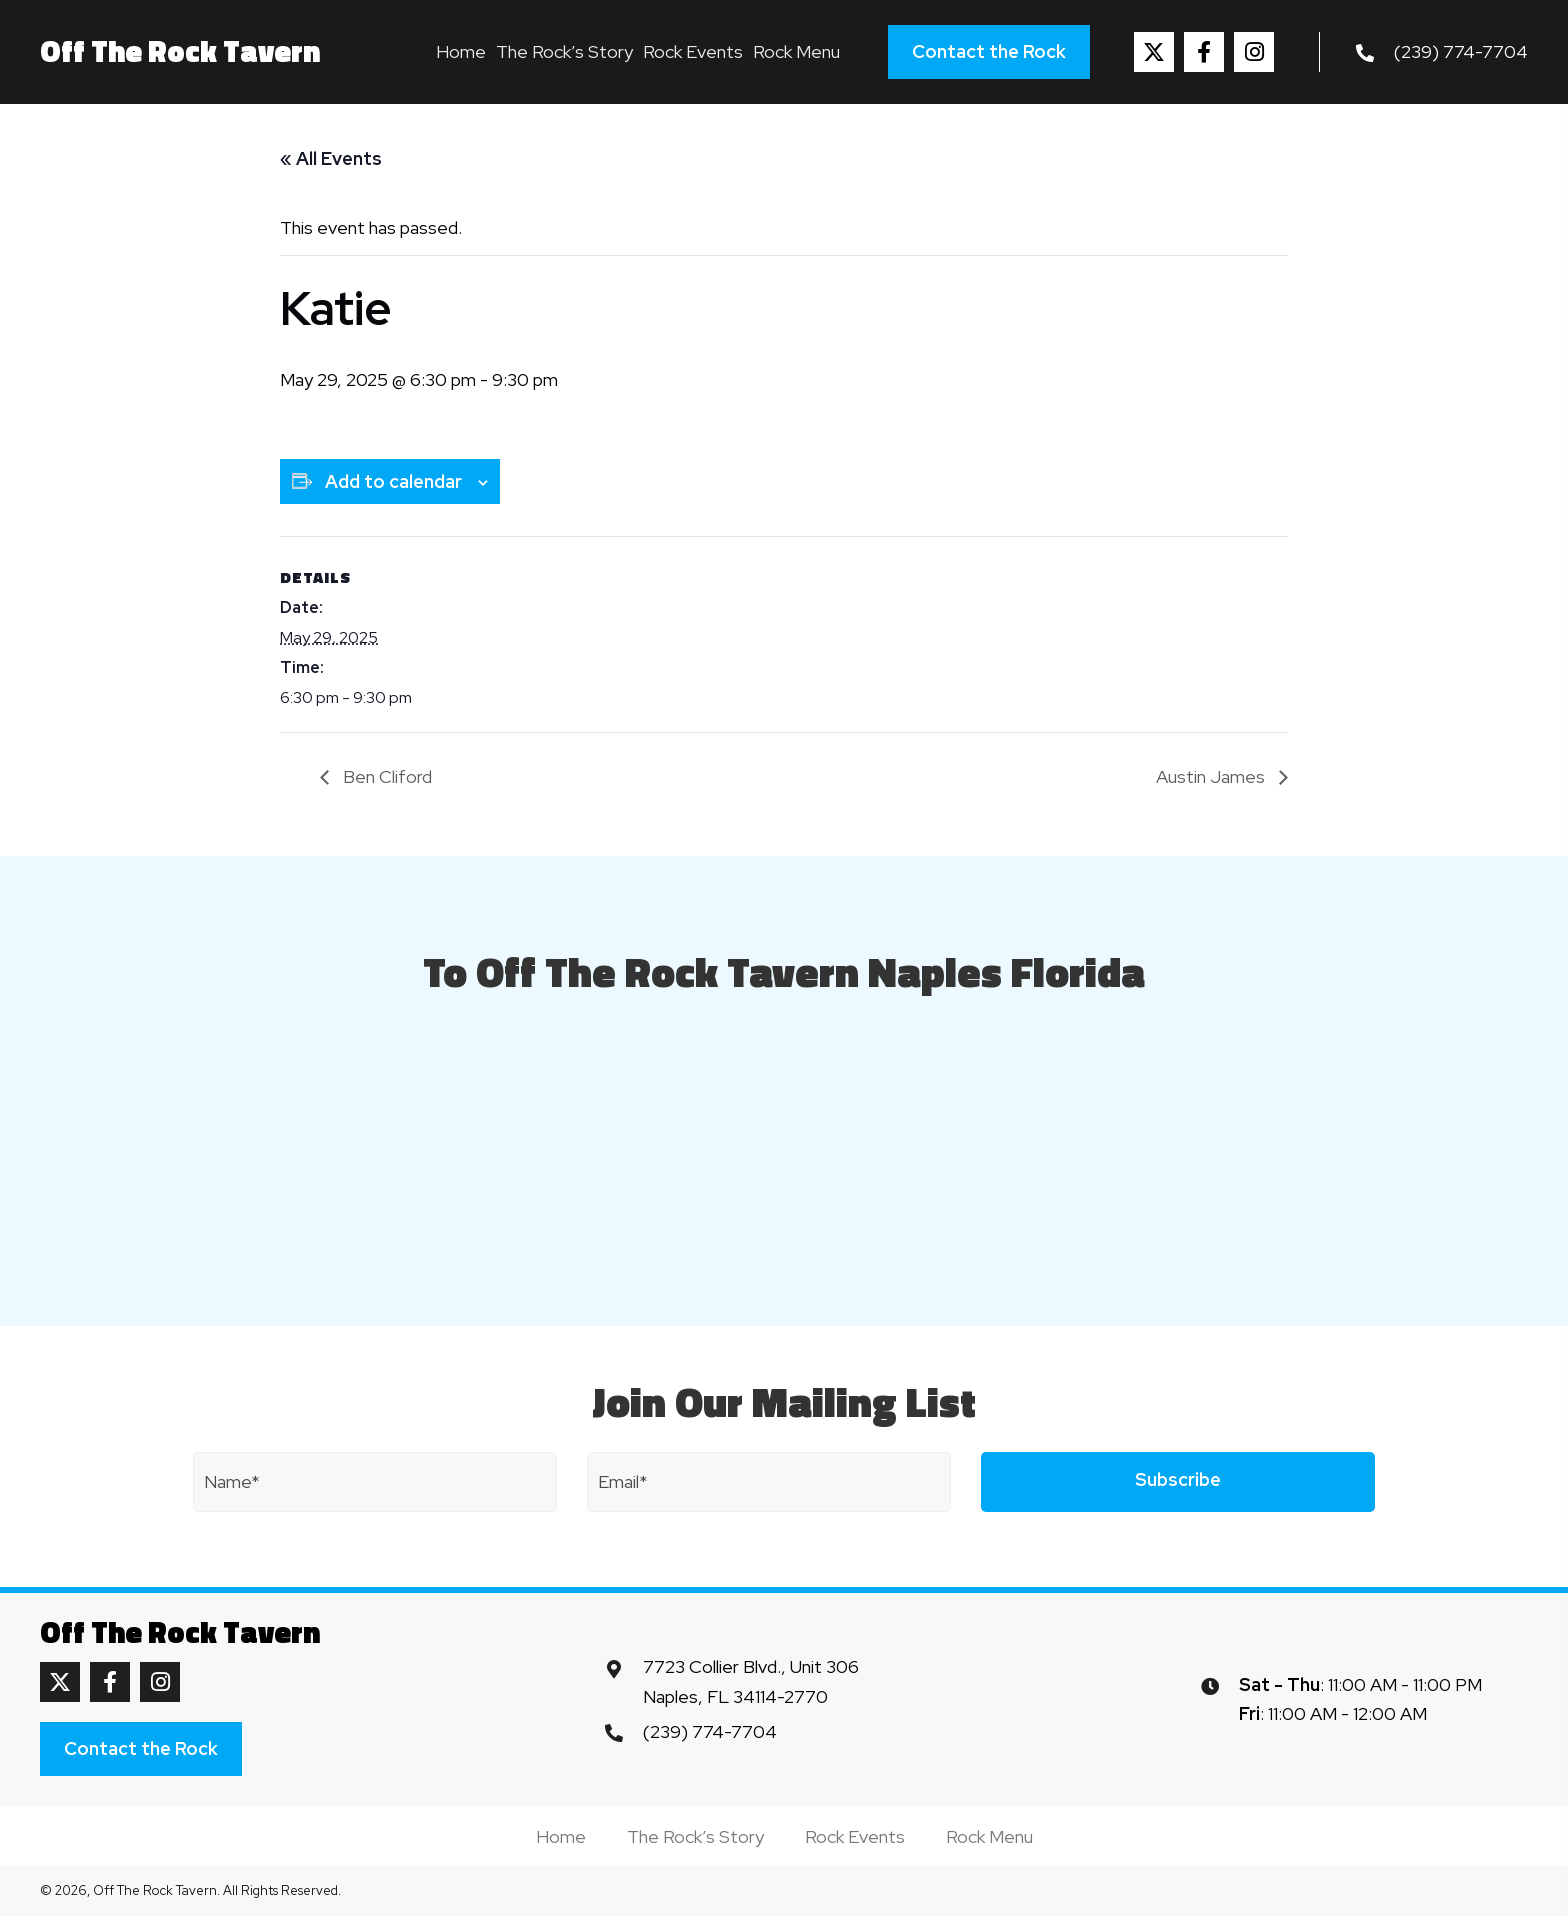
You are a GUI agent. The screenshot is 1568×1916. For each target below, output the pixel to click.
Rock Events (855, 1836)
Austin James (1212, 776)
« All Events (331, 158)
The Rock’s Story (695, 1836)
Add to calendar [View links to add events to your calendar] (393, 481)
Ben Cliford (385, 776)
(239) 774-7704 (1461, 51)
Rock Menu (989, 1836)
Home (561, 1836)
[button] (1154, 52)
